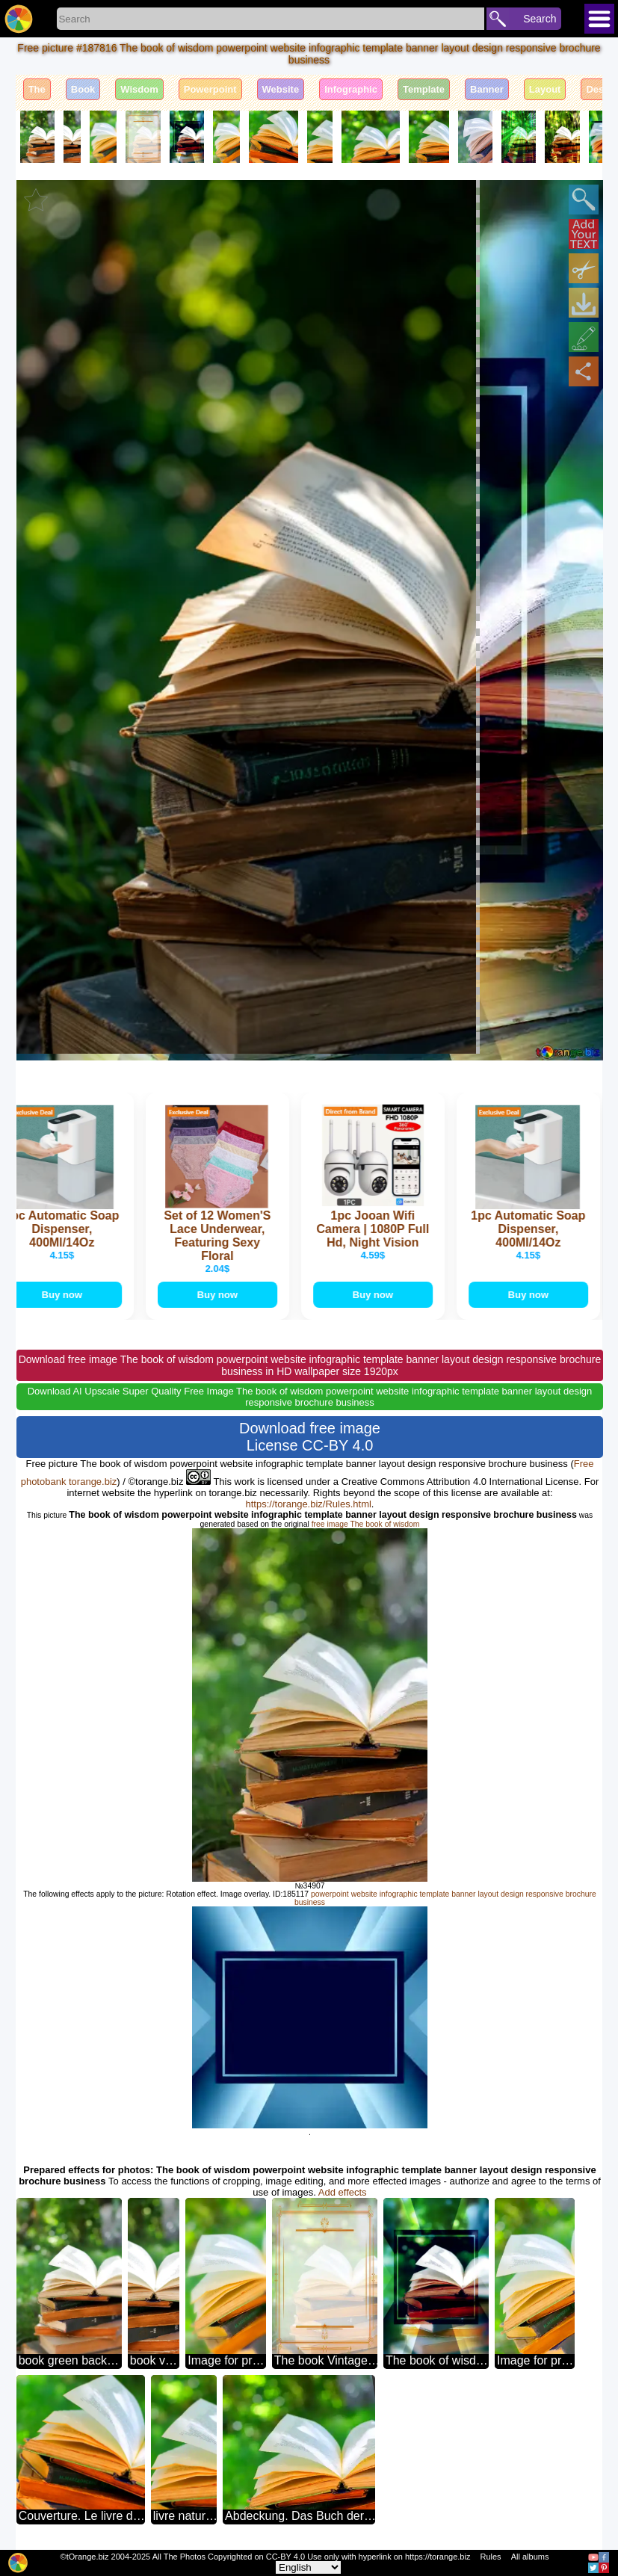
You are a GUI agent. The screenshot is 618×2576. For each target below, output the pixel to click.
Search (539, 19)
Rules (490, 2556)
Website (281, 89)
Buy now (67, 1294)
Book (83, 89)
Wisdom (139, 89)
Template (424, 89)
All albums (530, 2556)
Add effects (342, 2192)
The (37, 89)
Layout (545, 89)
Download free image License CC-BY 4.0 (309, 1437)
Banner (487, 89)
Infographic (350, 89)
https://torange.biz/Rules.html (308, 1504)
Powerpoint (210, 89)
